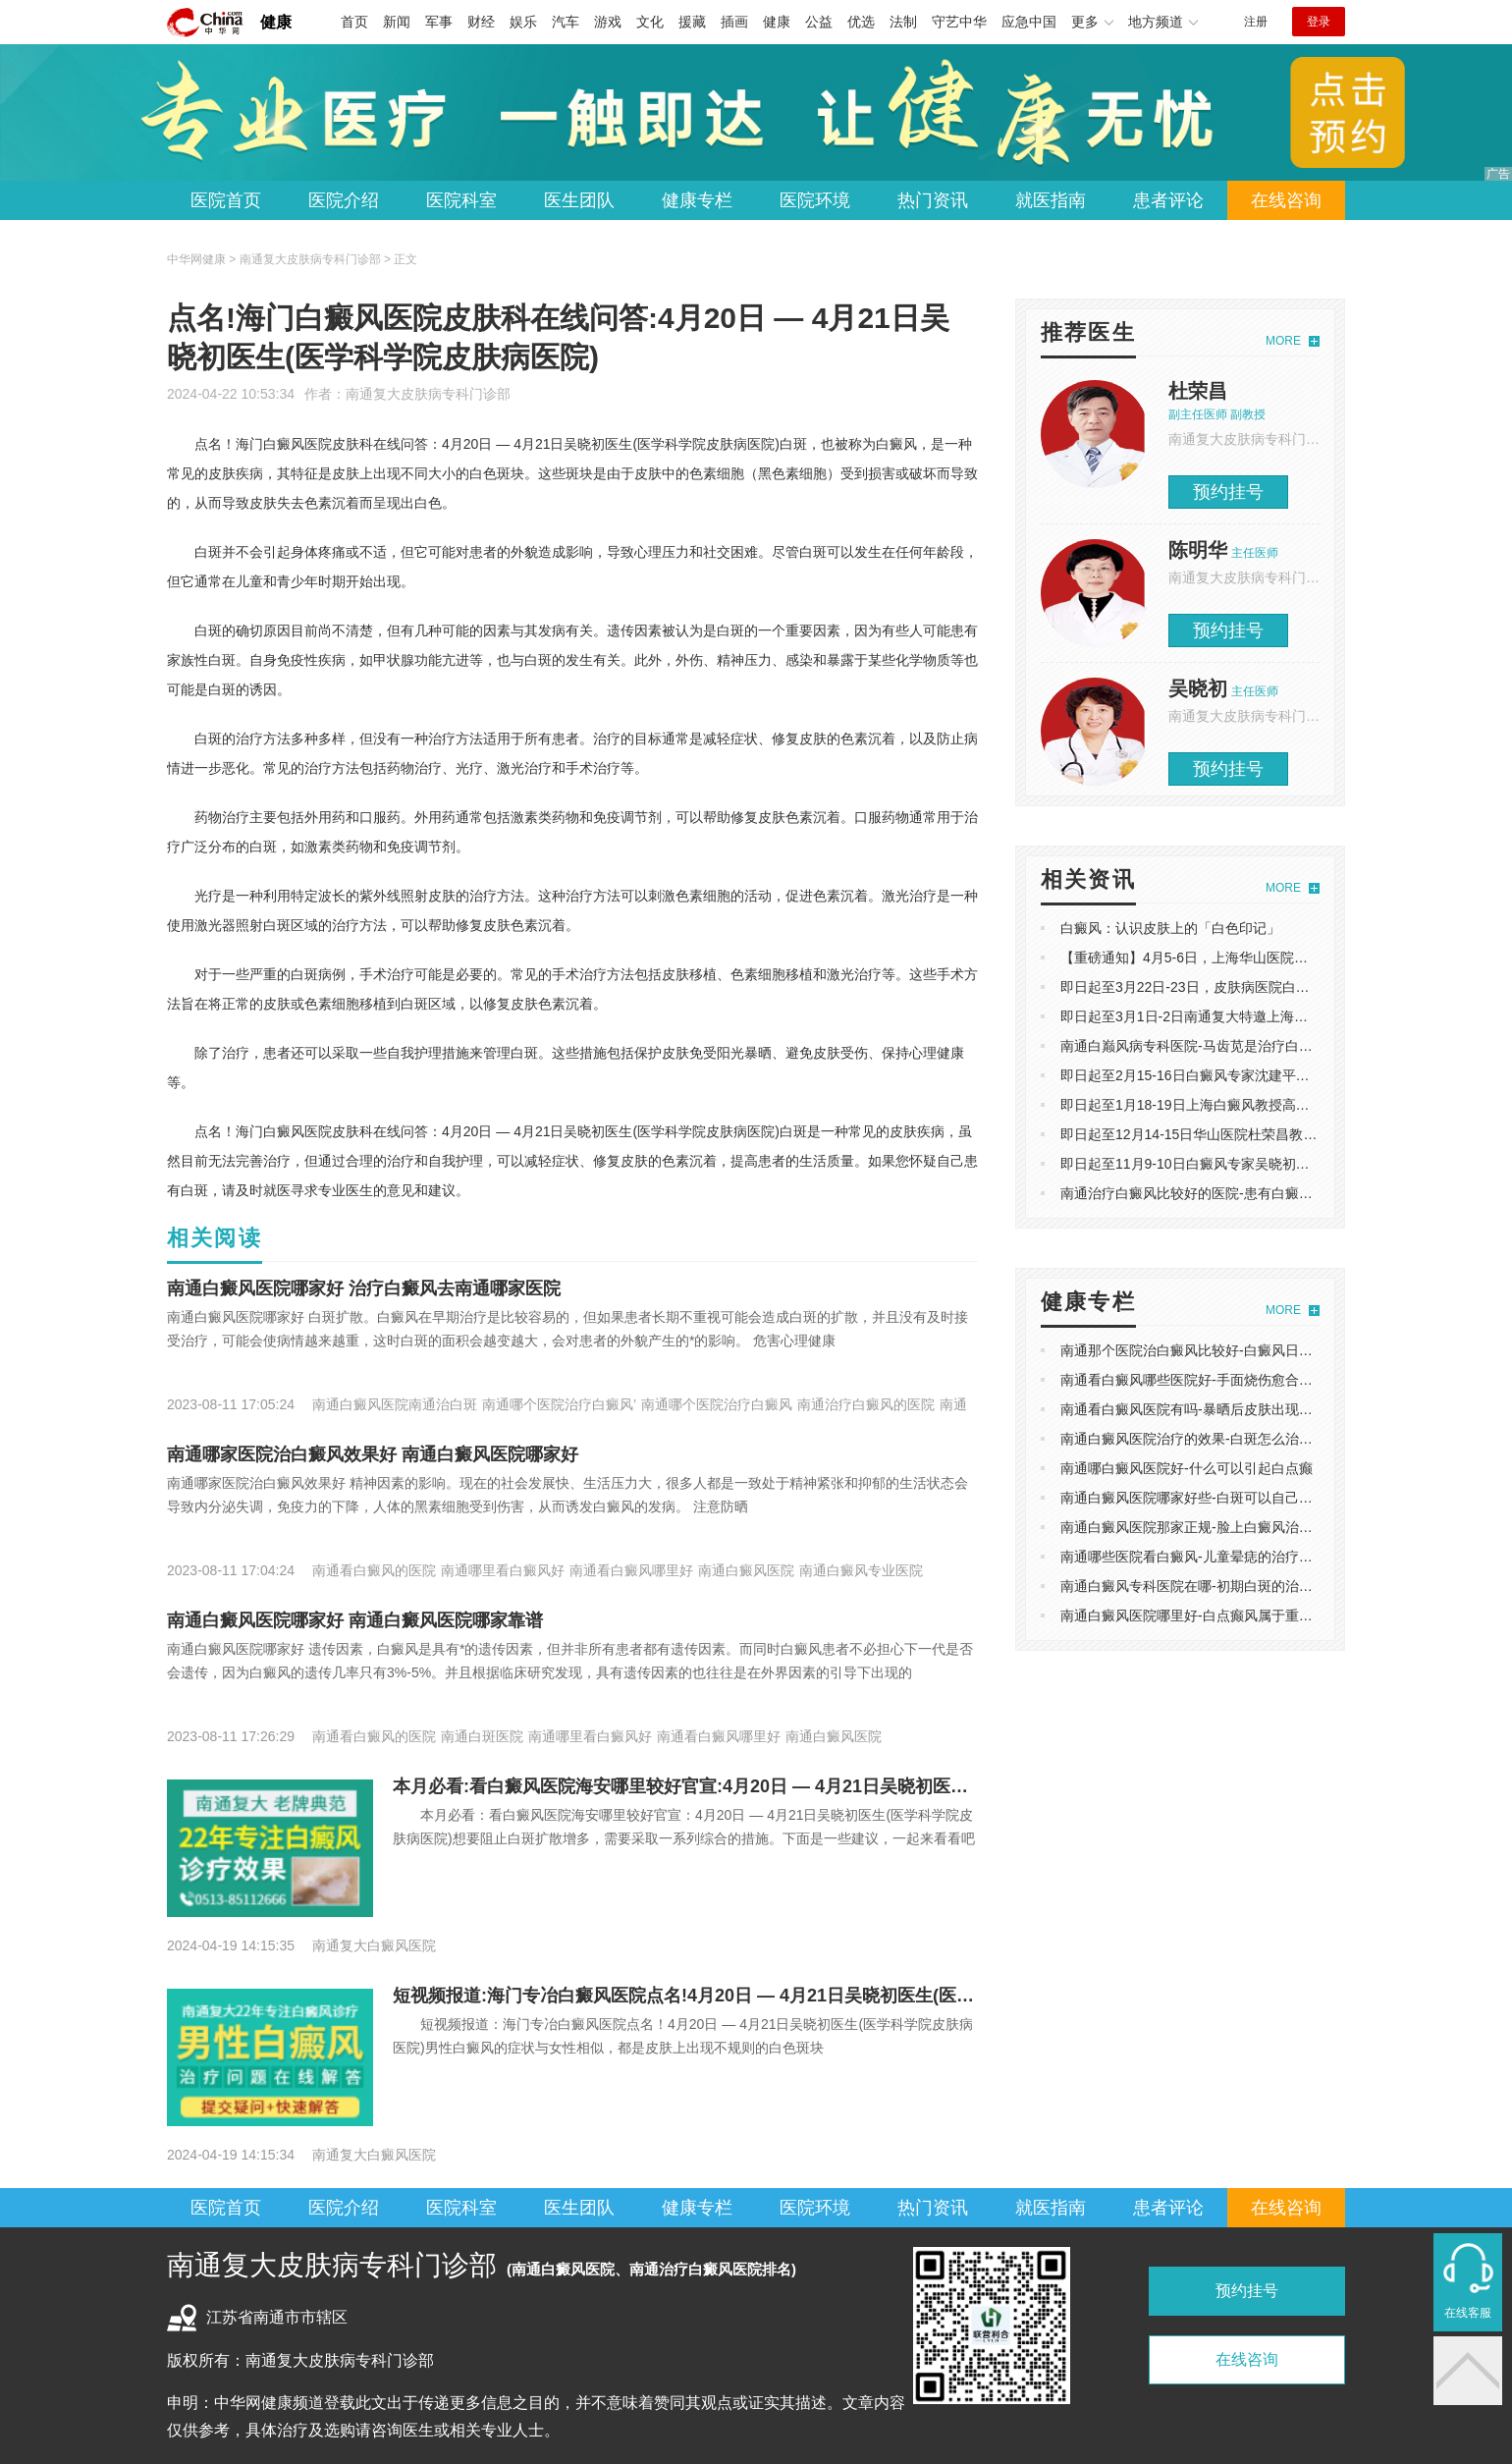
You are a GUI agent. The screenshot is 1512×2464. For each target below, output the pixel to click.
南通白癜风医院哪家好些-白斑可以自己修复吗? (1203, 1498)
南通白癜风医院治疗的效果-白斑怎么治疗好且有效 (1214, 1439)
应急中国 (1028, 21)
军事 (439, 21)
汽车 (565, 21)
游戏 (607, 21)
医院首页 (225, 200)
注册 (1256, 21)
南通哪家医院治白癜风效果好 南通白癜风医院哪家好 (372, 1454)
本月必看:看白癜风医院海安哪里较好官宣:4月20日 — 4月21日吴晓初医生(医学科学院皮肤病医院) (775, 1786)
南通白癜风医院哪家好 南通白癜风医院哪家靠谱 (355, 1620)
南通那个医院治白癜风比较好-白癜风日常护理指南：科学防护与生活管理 (1282, 1350)
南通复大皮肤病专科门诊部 (428, 394)
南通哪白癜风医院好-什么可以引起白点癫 (1186, 1468)
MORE (1283, 341)
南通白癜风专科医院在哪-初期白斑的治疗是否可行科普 (1227, 1586)
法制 (903, 21)
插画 (734, 21)
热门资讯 (932, 200)
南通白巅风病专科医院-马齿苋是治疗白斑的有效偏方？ (1227, 1046)
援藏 (692, 21)
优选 (861, 21)
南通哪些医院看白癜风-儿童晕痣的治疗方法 (1193, 1556)
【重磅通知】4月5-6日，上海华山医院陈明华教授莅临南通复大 (1252, 957)
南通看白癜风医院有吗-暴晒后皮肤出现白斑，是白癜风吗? (1238, 1409)
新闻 (396, 21)
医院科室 (461, 200)
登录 (1318, 21)
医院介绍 (343, 200)
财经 (481, 21)
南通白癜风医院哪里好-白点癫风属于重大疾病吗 (1207, 1615)
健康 (276, 22)
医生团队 (579, 200)
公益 (819, 21)
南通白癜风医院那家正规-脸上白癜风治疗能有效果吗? (1224, 1527)
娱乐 (523, 21)
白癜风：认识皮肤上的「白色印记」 (1170, 928)
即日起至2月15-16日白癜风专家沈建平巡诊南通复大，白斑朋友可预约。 (1281, 1075)
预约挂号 (1228, 492)
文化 (650, 21)
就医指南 (1050, 200)
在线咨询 (1286, 200)
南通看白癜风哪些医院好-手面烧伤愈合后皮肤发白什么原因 (1241, 1380)
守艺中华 (959, 21)
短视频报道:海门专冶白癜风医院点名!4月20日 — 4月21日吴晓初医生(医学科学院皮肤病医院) (757, 1995)
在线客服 (1467, 2313)
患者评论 (1168, 200)
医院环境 (815, 200)
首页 (354, 21)
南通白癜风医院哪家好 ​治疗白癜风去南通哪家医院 (364, 1288)
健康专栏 (697, 200)
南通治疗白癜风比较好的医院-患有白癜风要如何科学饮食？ (1241, 1193)
